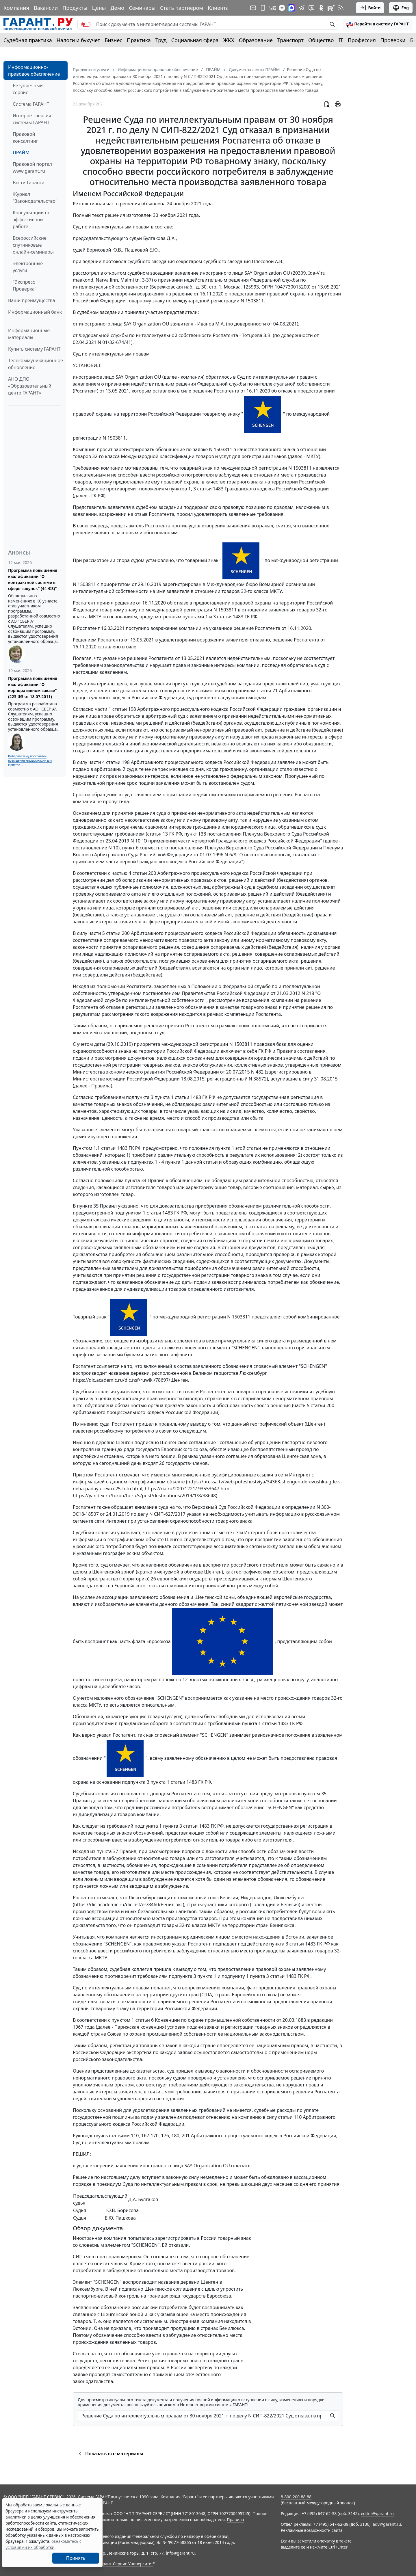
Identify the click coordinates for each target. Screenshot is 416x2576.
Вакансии (46, 7)
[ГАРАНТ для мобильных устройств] (262, 7)
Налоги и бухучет (78, 40)
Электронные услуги (28, 267)
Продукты (74, 7)
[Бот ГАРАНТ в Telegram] (311, 7)
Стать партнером (181, 7)
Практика (139, 40)
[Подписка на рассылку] (253, 7)
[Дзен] (282, 8)
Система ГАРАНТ (31, 104)
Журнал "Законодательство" (35, 197)
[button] (378, 24)
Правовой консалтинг (25, 137)
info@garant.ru (180, 2553)
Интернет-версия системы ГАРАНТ (32, 119)
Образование (256, 40)
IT (341, 40)
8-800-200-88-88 (296, 2496)
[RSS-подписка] (340, 7)
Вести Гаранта (28, 182)
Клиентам (220, 7)
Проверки (393, 40)
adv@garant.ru (387, 2524)
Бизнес (113, 40)
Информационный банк (35, 312)
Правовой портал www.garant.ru (32, 167)
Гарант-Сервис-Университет (126, 2563)
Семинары (142, 7)
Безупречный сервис (28, 89)
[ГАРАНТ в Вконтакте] (272, 7)
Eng (401, 7)
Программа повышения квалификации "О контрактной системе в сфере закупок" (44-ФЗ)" (32, 579)
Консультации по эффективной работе (32, 219)
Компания (16, 7)
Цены (99, 7)
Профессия (362, 40)
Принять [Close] (76, 2558)
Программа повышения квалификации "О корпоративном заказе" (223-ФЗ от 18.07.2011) (32, 687)
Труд (161, 40)
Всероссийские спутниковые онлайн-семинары (33, 245)
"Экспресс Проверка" (24, 285)
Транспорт (290, 40)
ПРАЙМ (21, 152)
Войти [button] (370, 7)
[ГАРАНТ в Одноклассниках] (321, 7)
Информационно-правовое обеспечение (34, 70)
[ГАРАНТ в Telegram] (301, 7)
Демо (117, 7)
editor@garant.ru (377, 2513)
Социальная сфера (195, 40)
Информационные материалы (29, 334)
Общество (321, 40)
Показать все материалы (110, 2453)
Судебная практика (27, 40)
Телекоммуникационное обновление (35, 364)
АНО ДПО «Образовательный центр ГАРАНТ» (29, 386)
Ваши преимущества (31, 300)
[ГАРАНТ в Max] (291, 8)
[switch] (85, 24)
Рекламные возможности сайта (312, 2530)
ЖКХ (228, 40)
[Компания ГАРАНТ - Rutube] (331, 7)
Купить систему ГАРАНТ (34, 349)
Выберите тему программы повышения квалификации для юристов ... (30, 760)
